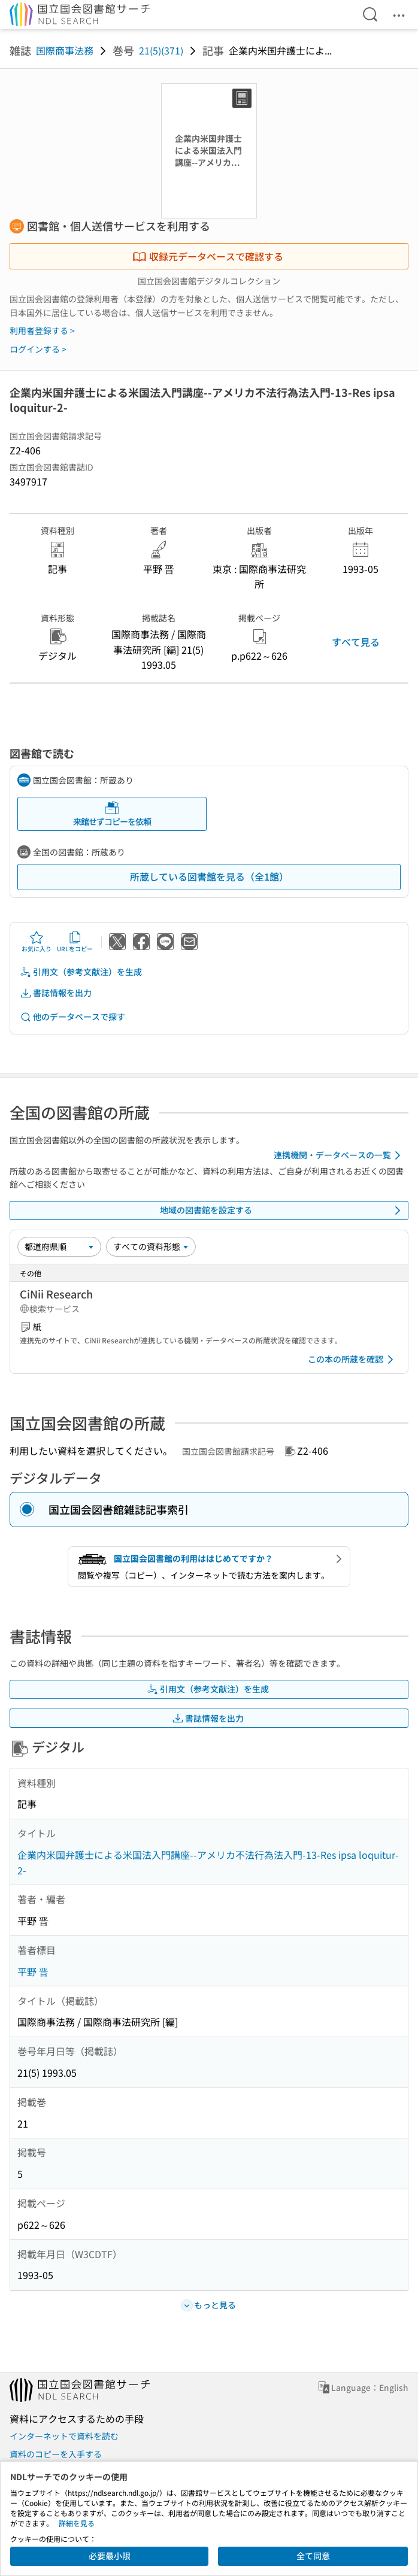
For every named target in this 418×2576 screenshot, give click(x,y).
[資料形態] (151, 1246)
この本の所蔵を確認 (353, 1359)
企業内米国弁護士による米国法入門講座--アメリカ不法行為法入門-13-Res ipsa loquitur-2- (208, 1862)
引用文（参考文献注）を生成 (81, 972)
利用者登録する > (42, 330)
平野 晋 (33, 1971)
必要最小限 (110, 2556)
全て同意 (313, 2556)
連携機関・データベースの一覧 (339, 1155)
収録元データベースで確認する (207, 256)
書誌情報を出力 (56, 993)
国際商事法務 (64, 50)
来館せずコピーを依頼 (112, 813)
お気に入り (37, 941)
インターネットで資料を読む (64, 2436)
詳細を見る (77, 2523)
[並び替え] (59, 1246)
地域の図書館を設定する (282, 1210)
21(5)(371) (161, 50)
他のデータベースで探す (72, 1017)
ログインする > (38, 349)
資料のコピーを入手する (56, 2454)
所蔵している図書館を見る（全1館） (209, 876)
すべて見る (356, 642)
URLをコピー (75, 941)
